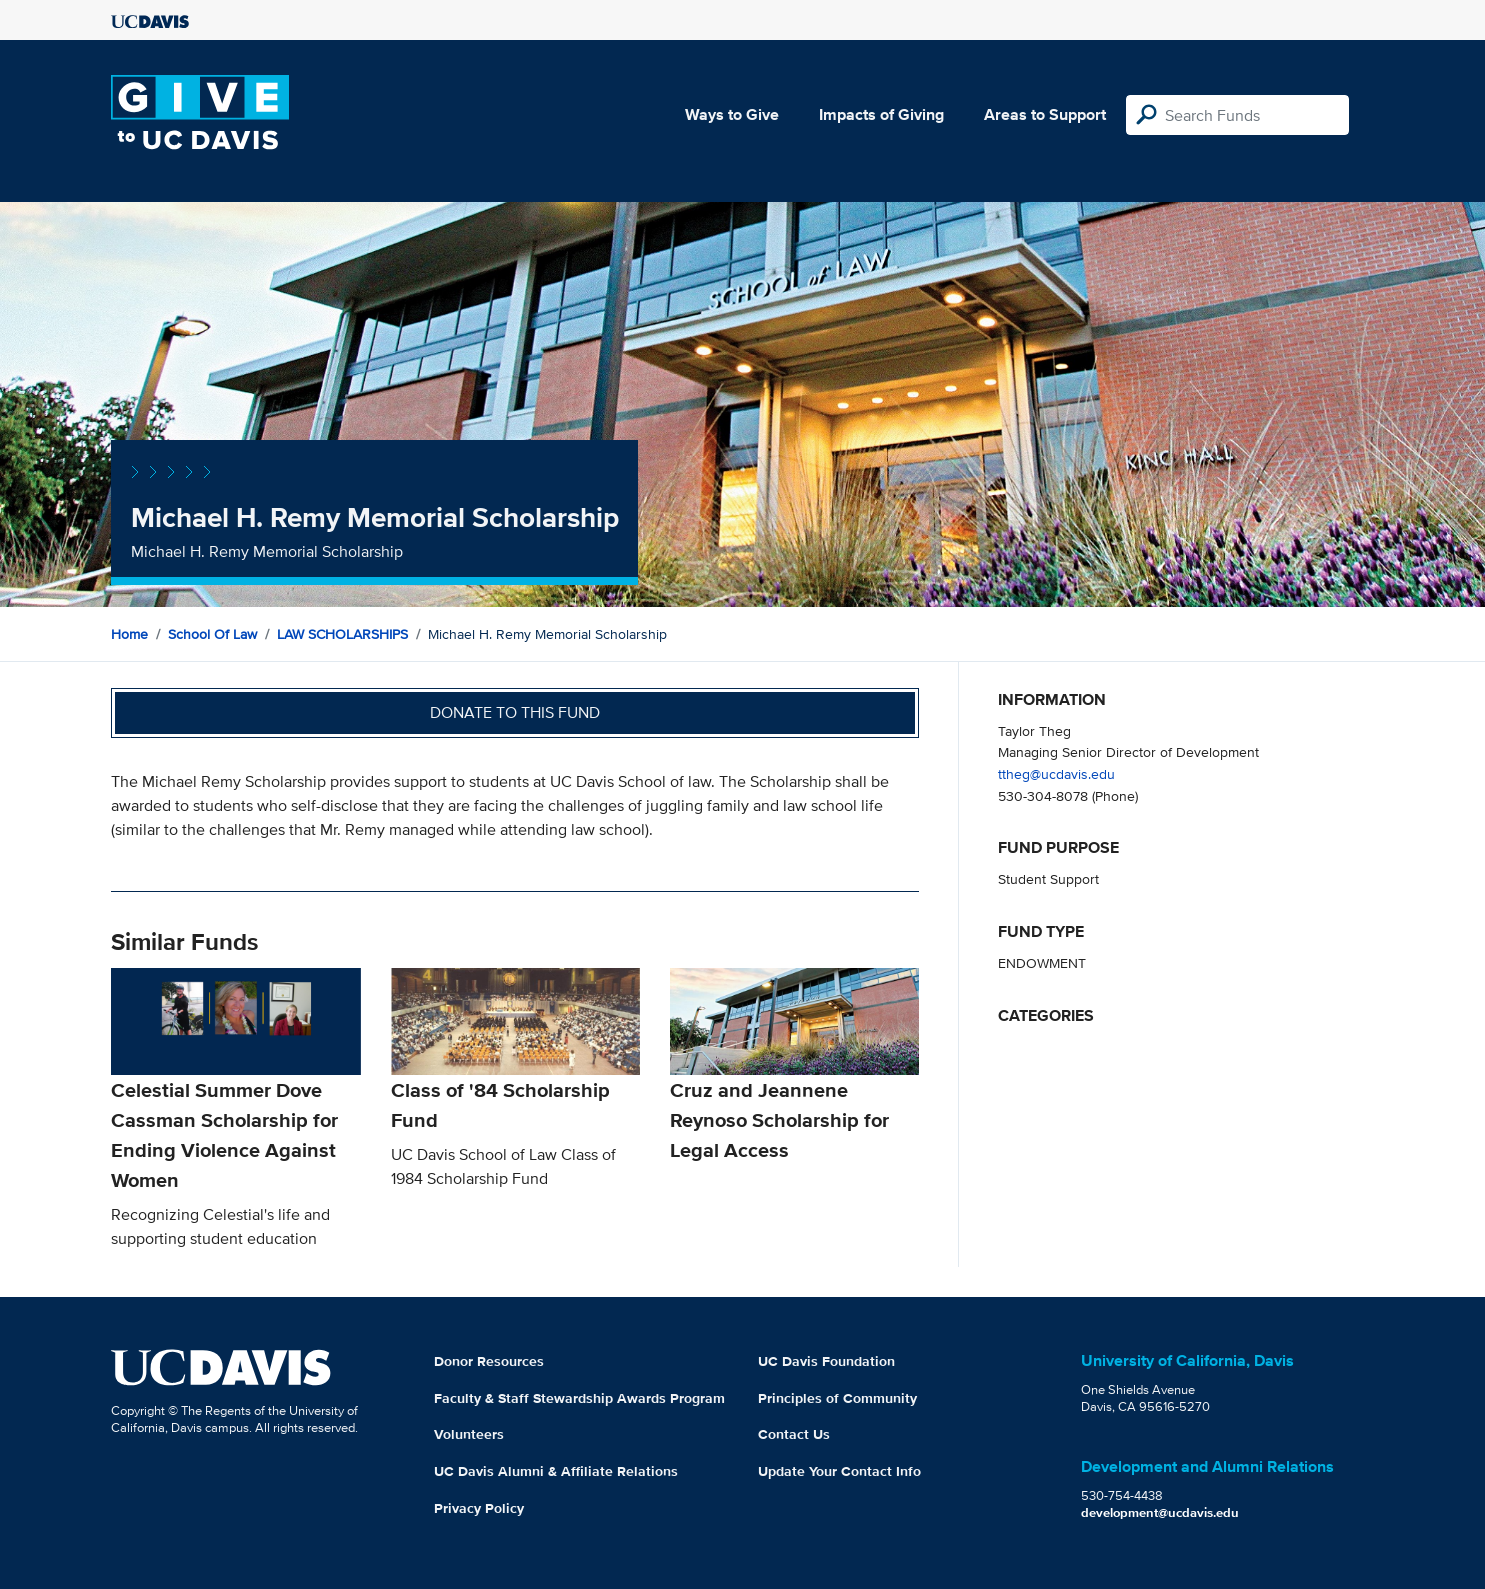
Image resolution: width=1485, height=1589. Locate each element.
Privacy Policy (479, 1508)
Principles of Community (837, 1398)
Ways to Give (732, 114)
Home (129, 634)
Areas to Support (1045, 114)
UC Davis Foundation (826, 1361)
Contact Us (794, 1434)
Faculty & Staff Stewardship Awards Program (579, 1398)
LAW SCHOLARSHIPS (342, 634)
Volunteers (469, 1434)
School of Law (212, 634)
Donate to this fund (515, 712)
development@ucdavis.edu (1160, 1512)
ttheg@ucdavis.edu (1056, 773)
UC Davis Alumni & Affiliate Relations (556, 1471)
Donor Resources (489, 1361)
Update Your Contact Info (839, 1471)
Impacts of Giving (881, 114)
